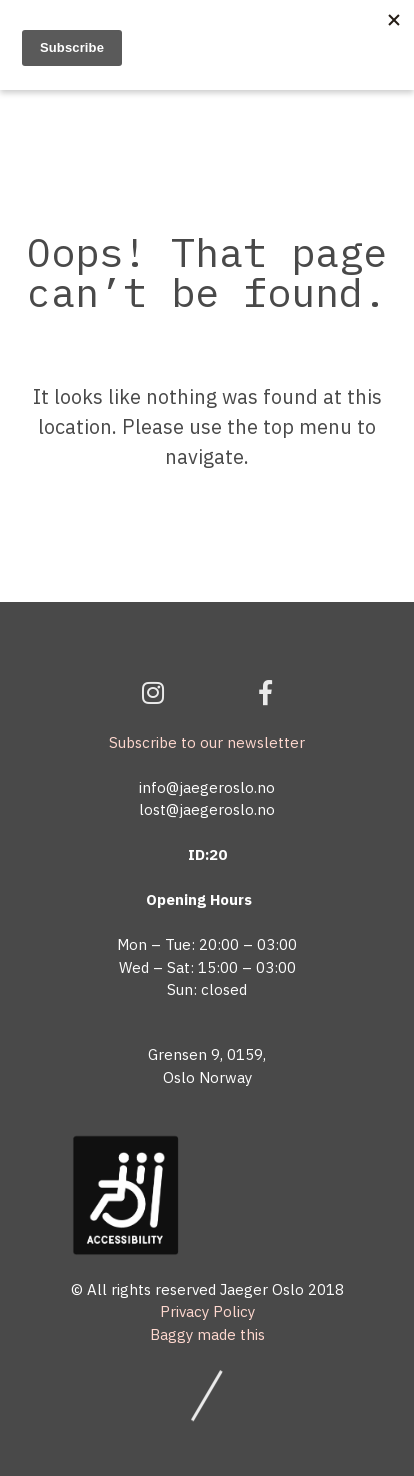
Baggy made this (207, 1334)
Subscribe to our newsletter (207, 742)
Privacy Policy (207, 1311)
